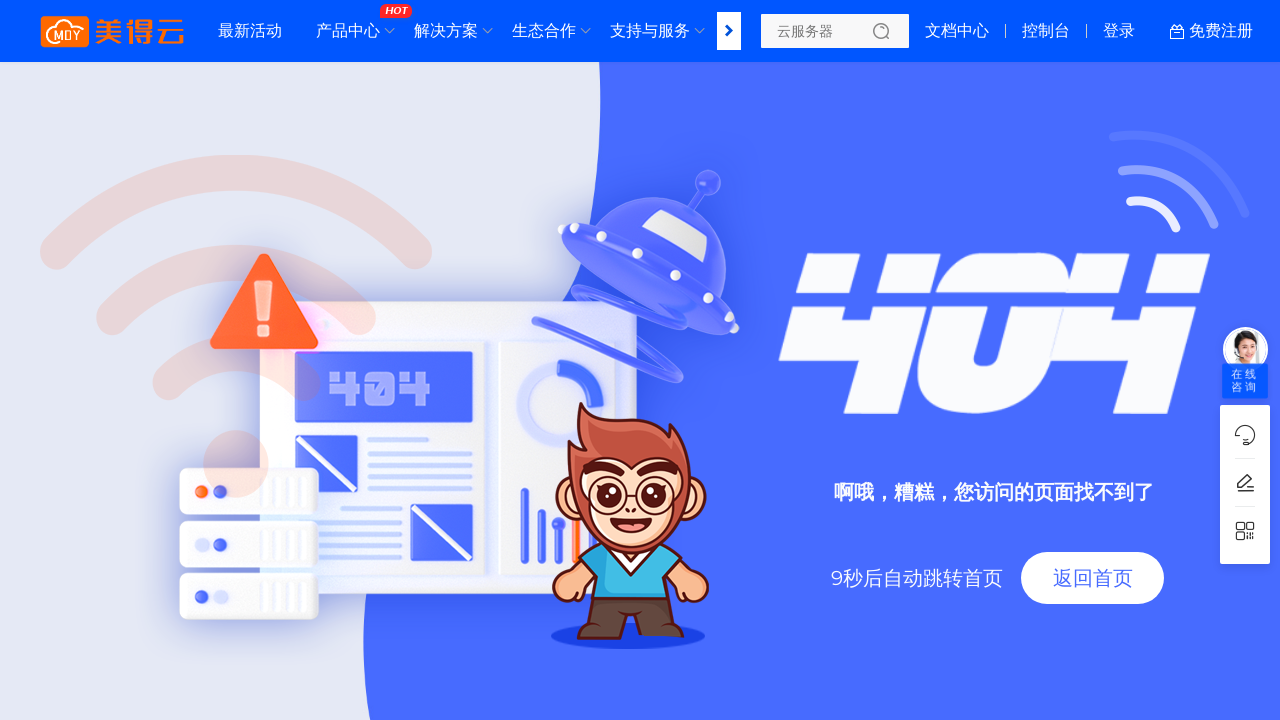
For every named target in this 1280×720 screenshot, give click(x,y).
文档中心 (957, 30)
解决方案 (446, 30)
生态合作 (544, 30)
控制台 (1046, 30)
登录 (1119, 30)
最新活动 (250, 30)
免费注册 (1221, 30)
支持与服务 (650, 30)
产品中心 (353, 23)
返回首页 (1093, 578)
